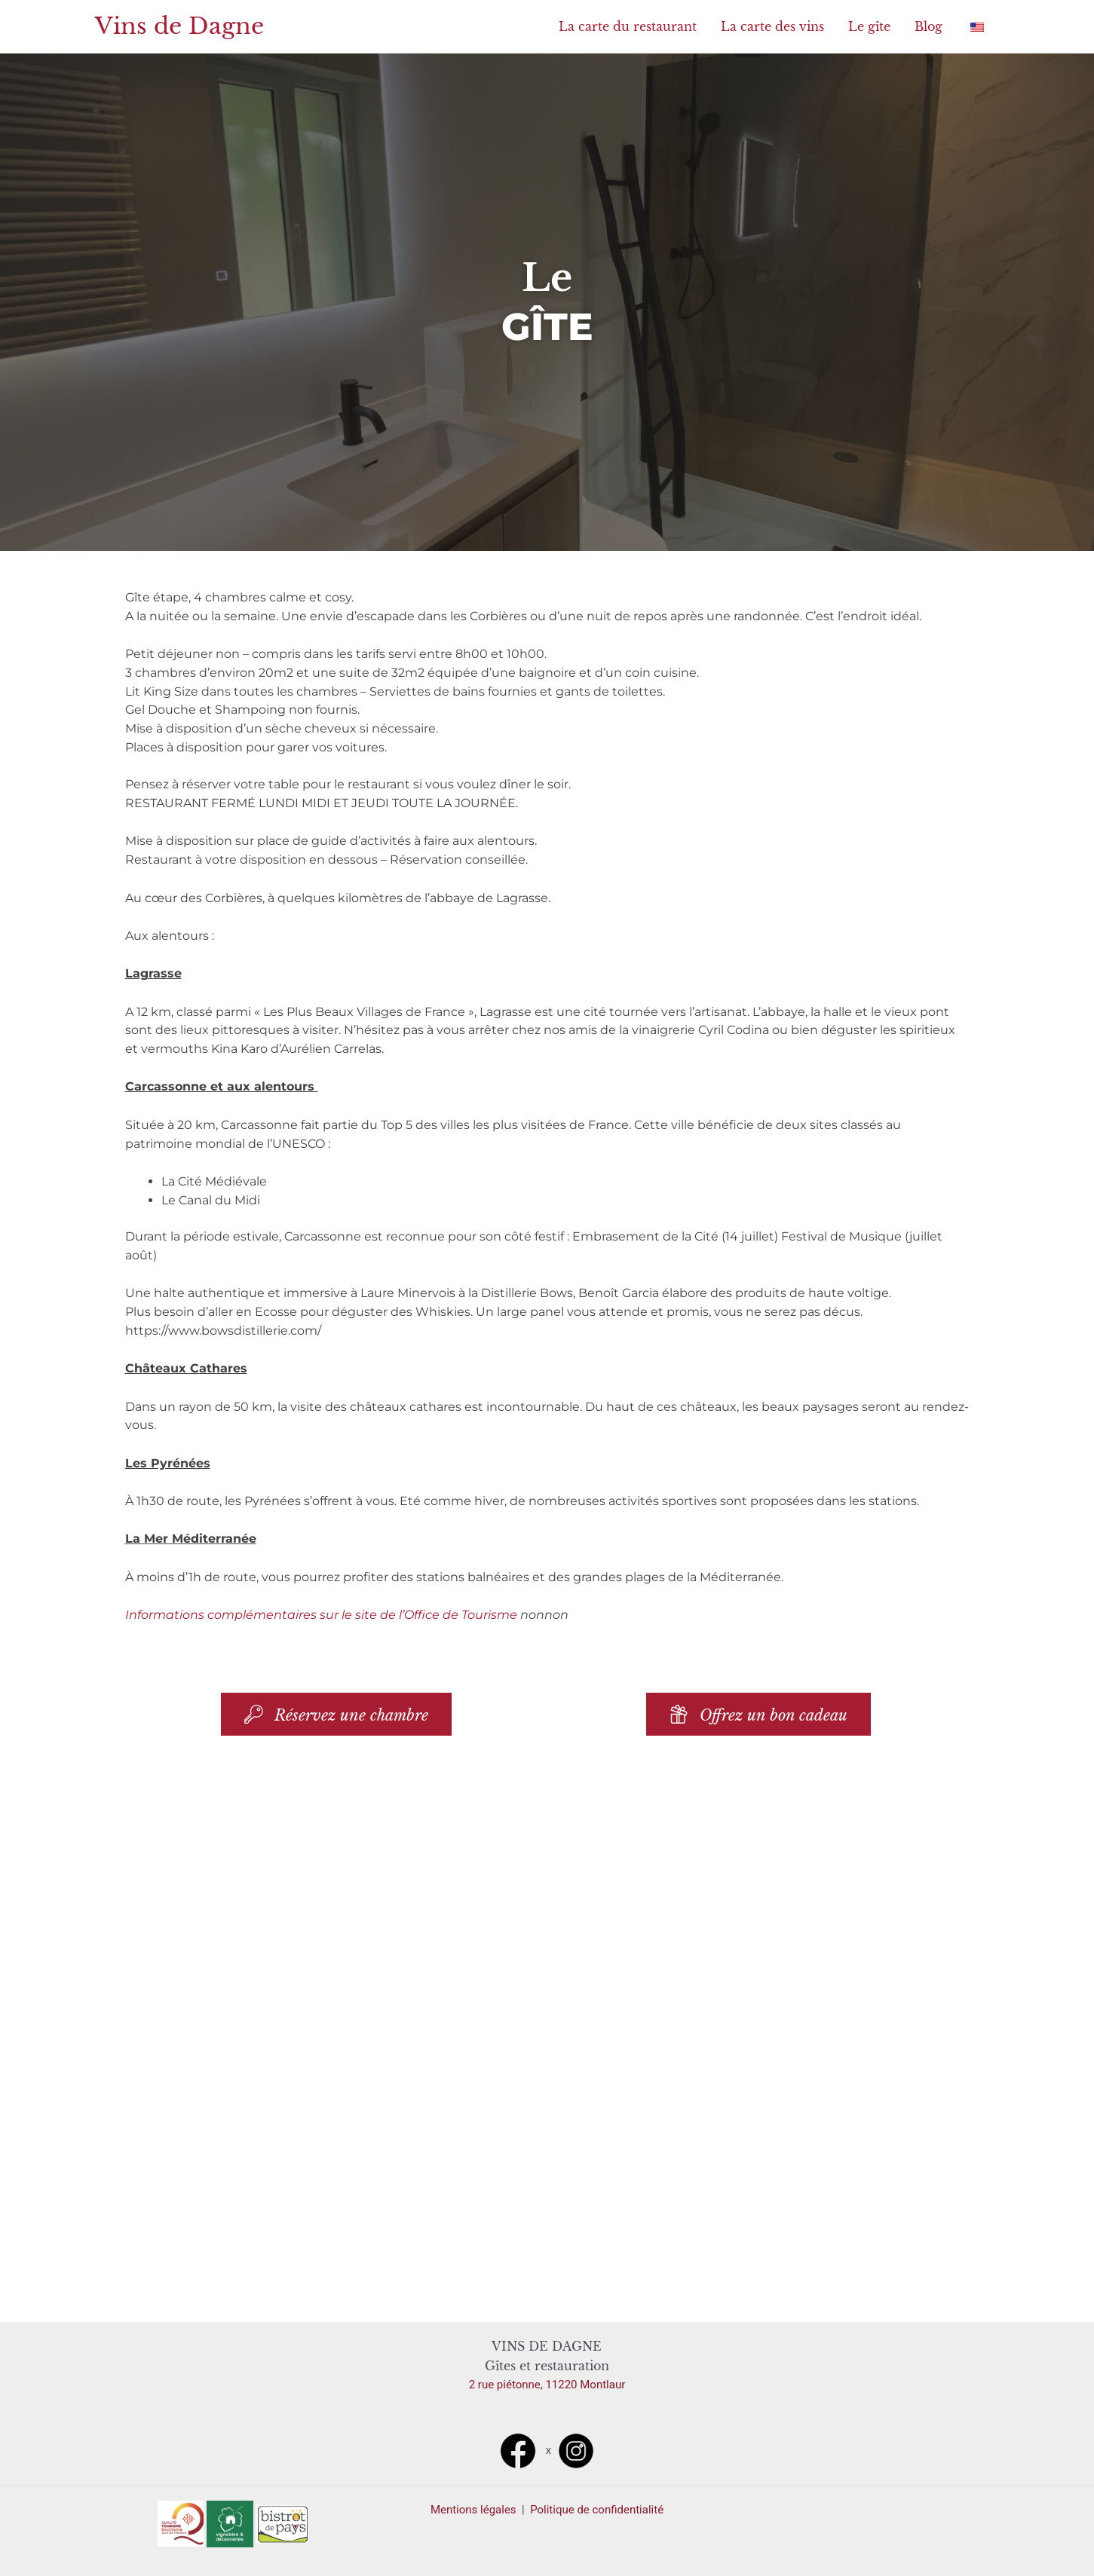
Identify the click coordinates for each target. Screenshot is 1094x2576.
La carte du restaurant (628, 26)
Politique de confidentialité (596, 2509)
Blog (928, 26)
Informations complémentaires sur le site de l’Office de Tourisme (321, 1615)
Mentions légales (475, 2509)
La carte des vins (772, 26)
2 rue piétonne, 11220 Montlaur (547, 2384)
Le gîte (869, 26)
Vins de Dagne (179, 26)
